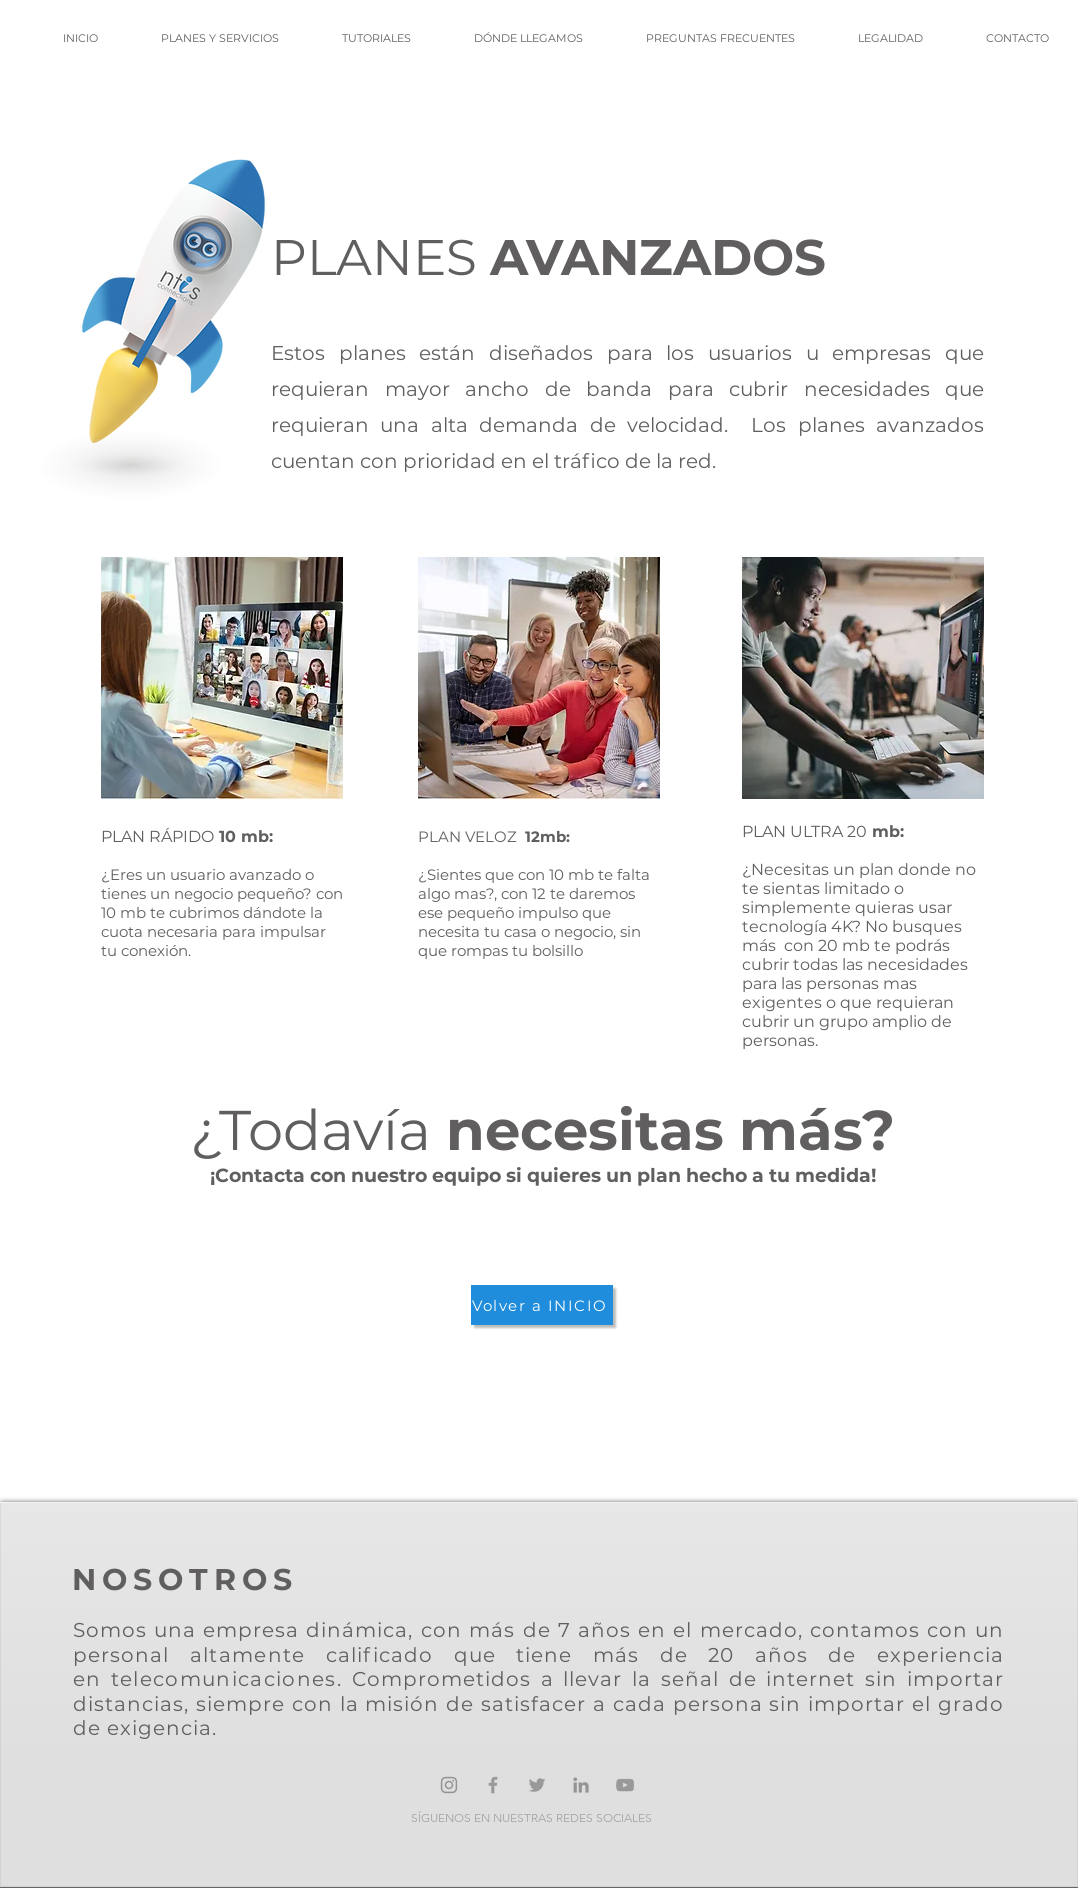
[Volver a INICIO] (542, 1305)
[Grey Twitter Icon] (537, 1785)
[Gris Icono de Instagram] (449, 1785)
